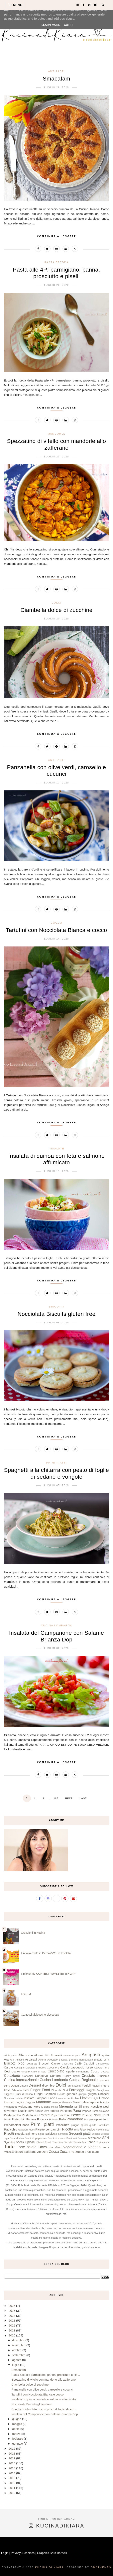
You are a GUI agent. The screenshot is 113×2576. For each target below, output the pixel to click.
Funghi (38, 2094)
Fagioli (86, 2085)
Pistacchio (18, 2119)
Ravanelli (23, 2129)
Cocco (56, 922)
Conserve (41, 2075)
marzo (16, 2433)
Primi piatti (56, 1462)
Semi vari (71, 2138)
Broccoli (44, 2063)
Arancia (9, 2059)
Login (5, 2553)
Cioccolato (56, 2071)
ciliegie (25, 2071)
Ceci (7, 2071)
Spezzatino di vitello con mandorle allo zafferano (44, 2379)
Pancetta (66, 2110)
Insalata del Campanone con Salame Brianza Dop (45, 2414)
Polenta (53, 2119)
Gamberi (50, 2094)
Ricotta (67, 2129)
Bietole (98, 2059)
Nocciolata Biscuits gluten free (57, 1314)
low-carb (9, 2102)
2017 (12, 2458)
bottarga (32, 2063)
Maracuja (67, 2102)
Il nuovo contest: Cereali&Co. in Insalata (46, 1953)
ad (5, 2055)
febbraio (17, 2090)
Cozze (67, 2075)
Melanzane (25, 2106)
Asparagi (31, 2059)
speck (20, 2142)
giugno (92, 2094)
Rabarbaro (103, 2125)
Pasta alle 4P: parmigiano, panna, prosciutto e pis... (46, 2374)
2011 (12, 2488)
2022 (12, 2325)
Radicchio (10, 2129)
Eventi (77, 2085)
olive (31, 2110)
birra (106, 2059)
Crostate (88, 2076)
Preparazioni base (16, 2125)
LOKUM (26, 1994)
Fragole (90, 2090)
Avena (42, 2059)
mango (56, 2102)
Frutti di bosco (24, 2094)
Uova (42, 2147)
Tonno (91, 2142)
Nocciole (96, 2106)
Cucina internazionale (21, 2080)
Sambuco (63, 2133)
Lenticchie (73, 2098)
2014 (12, 2473)
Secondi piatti (80, 2133)
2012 (12, 2483)
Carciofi (89, 2063)
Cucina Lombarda (56, 1625)
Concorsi (27, 2075)
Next (69, 1798)
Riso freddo (87, 2129)
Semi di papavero (36, 2138)
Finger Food (40, 2090)
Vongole (9, 2151)
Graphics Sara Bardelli (52, 2553)
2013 (12, 2478)
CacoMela (67, 2063)
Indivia (19, 2098)
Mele (37, 2106)
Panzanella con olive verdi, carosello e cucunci (42, 2389)
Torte (9, 2146)
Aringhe (20, 2059)
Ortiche (39, 2111)
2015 (12, 2468)
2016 (12, 2463)
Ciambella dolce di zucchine (57, 610)
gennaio (71, 2094)
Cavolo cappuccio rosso (76, 2067)
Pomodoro (74, 2119)
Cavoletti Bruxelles (36, 2067)
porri (99, 2119)
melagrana (10, 2106)
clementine (82, 2071)
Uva (51, 2147)
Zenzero (42, 2151)
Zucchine (67, 2152)
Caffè (78, 2063)
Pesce (76, 2115)
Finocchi (56, 2090)
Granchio (9, 2098)
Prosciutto (62, 2125)
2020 (12, 2335)
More (86, 2106)
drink (70, 2085)
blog (21, 2063)
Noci (106, 2106)
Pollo (62, 2119)
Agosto (12, 2055)
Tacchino (57, 2142)
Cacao (55, 2063)
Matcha (104, 2102)
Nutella (23, 2110)
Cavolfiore (53, 2067)
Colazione (12, 2076)
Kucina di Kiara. (50, 2567)
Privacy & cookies (23, 2553)
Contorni (55, 2075)
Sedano (96, 2133)
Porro (105, 2119)
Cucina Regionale (83, 2080)
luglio (20, 2102)
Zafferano (30, 2151)
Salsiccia (51, 2133)
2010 (12, 2492)
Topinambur (102, 2142)
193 (56, 1798)
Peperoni (57, 2115)
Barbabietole (86, 2059)
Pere (67, 2115)
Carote (8, 2067)
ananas (67, 2055)
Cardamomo (102, 2063)
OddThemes (101, 2567)
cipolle (70, 2071)
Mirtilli (78, 2106)
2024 (12, 2315)
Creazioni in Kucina (33, 1932)
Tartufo (77, 2142)
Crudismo (103, 2075)
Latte (51, 2098)
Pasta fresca (30, 2115)
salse (41, 2133)
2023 (12, 2320)
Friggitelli (9, 2094)
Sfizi (105, 2138)
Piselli (7, 2119)
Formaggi (76, 2090)
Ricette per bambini (48, 2129)
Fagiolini (97, 2085)
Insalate (56, 1148)
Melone (45, 2106)
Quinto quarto (88, 2125)
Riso (76, 2129)
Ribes (32, 2129)
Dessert (35, 2085)
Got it (68, 25)
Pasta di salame (100, 2111)
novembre (10, 2110)
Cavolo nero (101, 2067)
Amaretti (56, 2055)
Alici (47, 2055)
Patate (44, 2115)
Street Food (44, 2142)
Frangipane (103, 2090)
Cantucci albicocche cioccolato (40, 2014)
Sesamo (82, 2138)
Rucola (20, 2133)
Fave (7, 2090)
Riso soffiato (102, 2129)
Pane (76, 2111)
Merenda (66, 2106)
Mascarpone (90, 2102)
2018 (12, 2453)
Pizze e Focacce (37, 2119)
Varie (58, 2147)
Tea (84, 2142)
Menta (54, 2106)
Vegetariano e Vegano (81, 2147)
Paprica (86, 2110)
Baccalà (63, 2059)
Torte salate (27, 2147)
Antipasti (56, 71)
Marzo (77, 2102)
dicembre (48, 2085)
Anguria (76, 2055)
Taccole (68, 2142)
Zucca (54, 2152)
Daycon (24, 2085)
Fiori (65, 2090)
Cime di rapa (38, 2071)
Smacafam (56, 79)
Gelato (61, 2094)
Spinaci (30, 2142)
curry (7, 2085)
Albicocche (25, 2055)
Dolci (56, 602)
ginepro (82, 2094)
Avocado (52, 2059)
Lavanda (60, 2098)
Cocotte (105, 2071)
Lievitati (86, 2098)
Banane (73, 2059)
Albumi (38, 2055)
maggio (30, 2102)
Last (83, 1798)
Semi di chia (17, 2138)
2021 (12, 2330)
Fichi (26, 2090)
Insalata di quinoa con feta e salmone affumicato (44, 2399)
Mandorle (56, 433)
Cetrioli (16, 2071)
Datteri (15, 2085)
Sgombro (9, 2142)
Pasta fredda (56, 262)
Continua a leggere (56, 236)
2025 (12, 2310)
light (96, 2098)
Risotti (9, 2133)
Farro (106, 2085)
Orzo (46, 2111)
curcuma (104, 2080)
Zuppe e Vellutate (87, 2151)
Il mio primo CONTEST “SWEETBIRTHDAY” (48, 1973)
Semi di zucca (56, 2138)
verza (105, 2147)
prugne (75, 2125)
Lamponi (41, 2098)
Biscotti (56, 1306)
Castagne (19, 2067)
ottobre (54, 2110)
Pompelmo (89, 2119)
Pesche (87, 2115)
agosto (17, 2359)
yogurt (19, 2151)
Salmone (31, 2133)
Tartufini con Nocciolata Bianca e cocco (56, 930)
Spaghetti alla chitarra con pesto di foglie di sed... (44, 2409)
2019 (12, 2448)
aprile (105, 2055)
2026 (12, 2305)
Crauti (76, 2076)
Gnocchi (103, 2094)
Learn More (51, 25)
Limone (104, 2098)
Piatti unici (101, 2115)
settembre (94, 2138)
